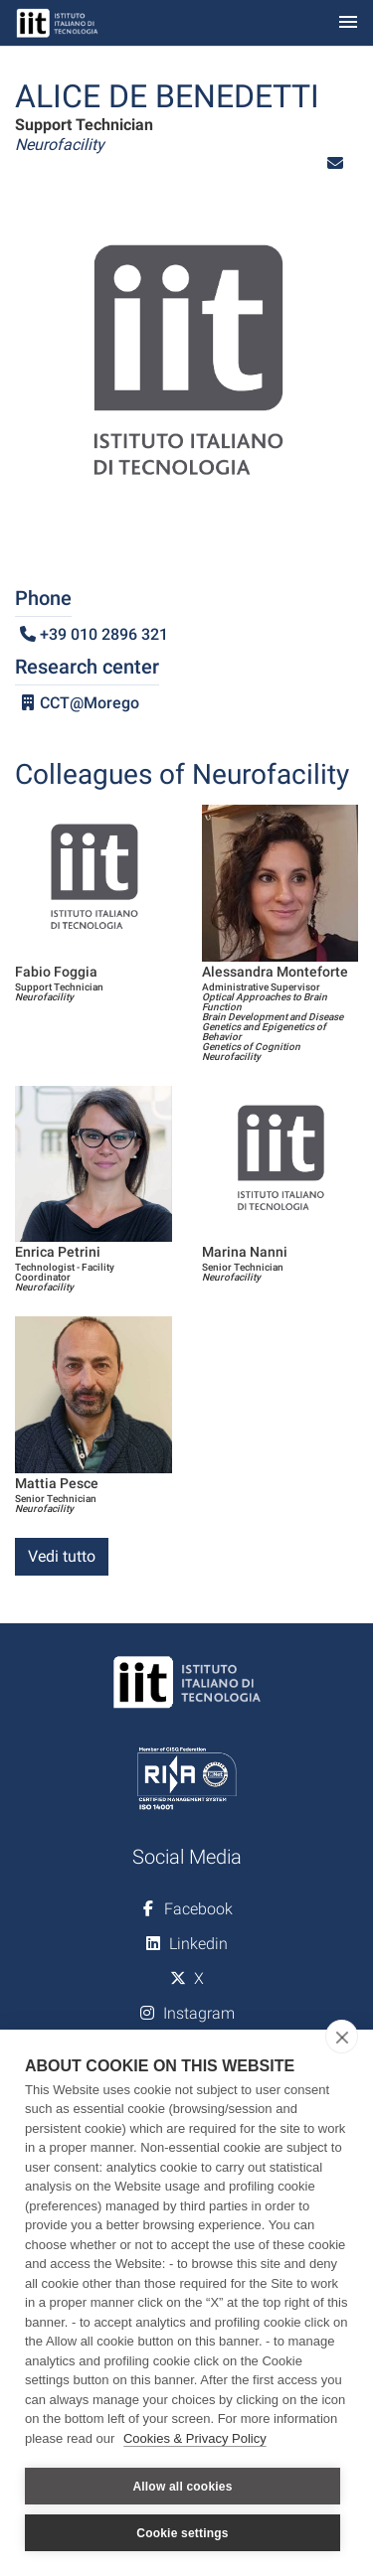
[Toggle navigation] (348, 23)
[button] (335, 163)
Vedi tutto (61, 1556)
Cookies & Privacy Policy (195, 2438)
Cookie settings (182, 2533)
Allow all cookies (182, 2487)
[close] (341, 2036)
